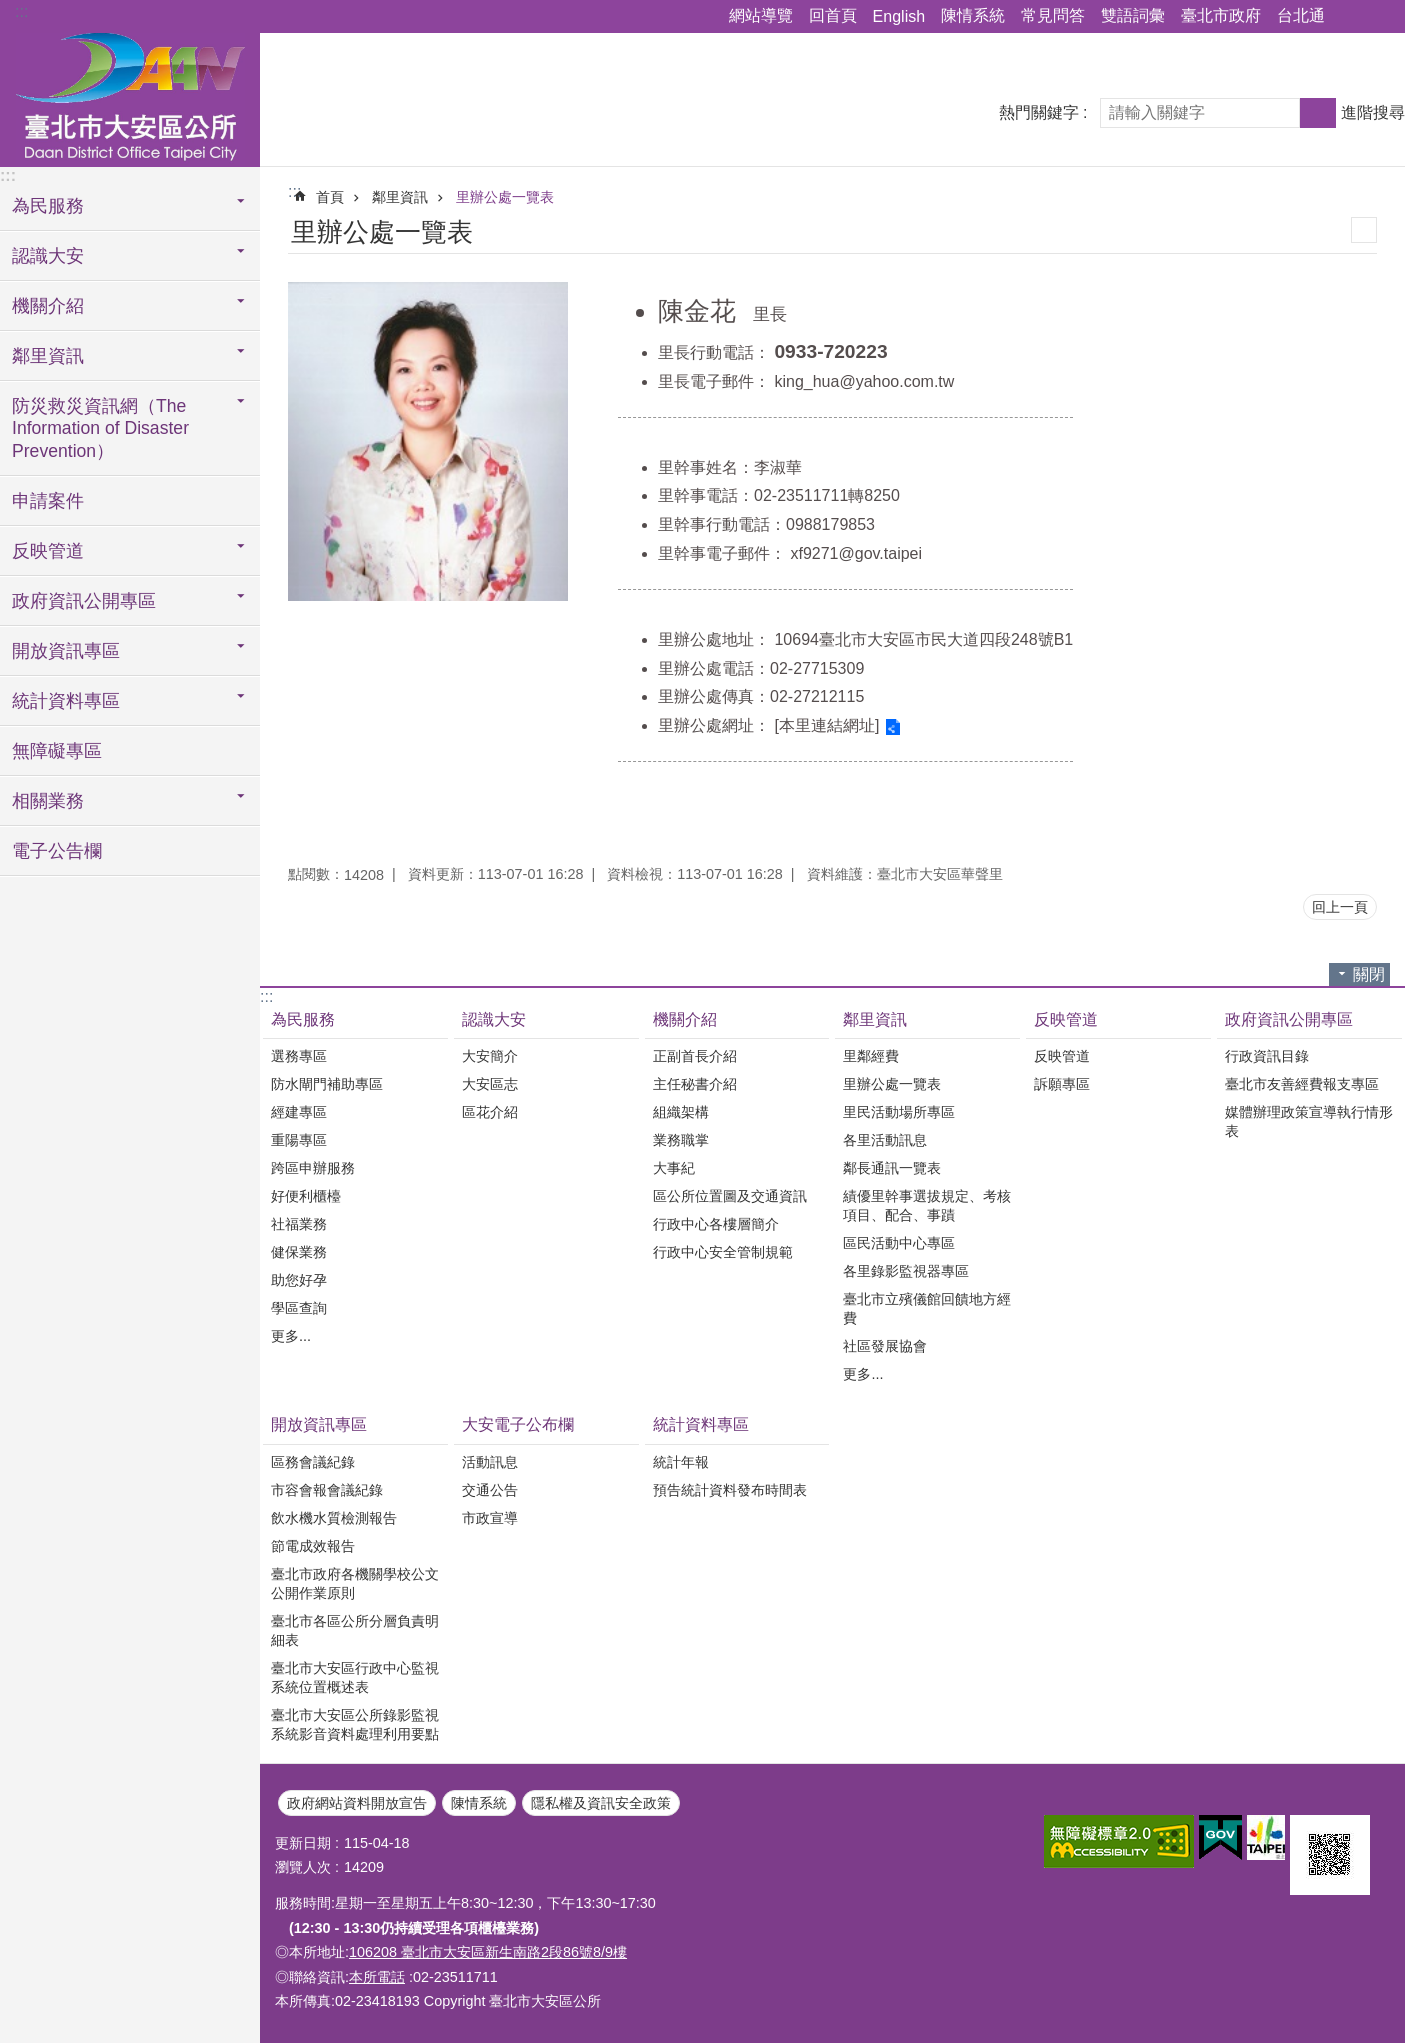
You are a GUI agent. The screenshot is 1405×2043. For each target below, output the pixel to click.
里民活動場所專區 (899, 1112)
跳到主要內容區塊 (10, 10)
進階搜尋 (1373, 112)
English (899, 16)
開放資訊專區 (319, 1424)
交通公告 (490, 1490)
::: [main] (294, 191)
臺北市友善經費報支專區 (1302, 1084)
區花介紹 (490, 1112)
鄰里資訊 (400, 197)
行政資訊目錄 (1267, 1056)
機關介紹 (685, 1019)
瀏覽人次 (303, 1867)
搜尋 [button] (1318, 113)
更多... (291, 1336)
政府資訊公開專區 (1289, 1019)
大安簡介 (490, 1056)
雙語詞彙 (1133, 15)
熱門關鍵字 (1039, 112)
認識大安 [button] (48, 256)
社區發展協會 (885, 1346)
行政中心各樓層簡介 (716, 1224)
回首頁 (833, 15)
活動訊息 (490, 1462)
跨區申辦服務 (313, 1168)
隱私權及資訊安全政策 (601, 1803)
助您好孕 (299, 1280)
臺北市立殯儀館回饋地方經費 (927, 1308)
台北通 (1301, 15)
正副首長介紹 (695, 1056)
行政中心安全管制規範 (723, 1252)
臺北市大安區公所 (130, 97)
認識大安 (494, 1019)
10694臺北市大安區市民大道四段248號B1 (923, 639)
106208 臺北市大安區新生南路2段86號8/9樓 (488, 1952)
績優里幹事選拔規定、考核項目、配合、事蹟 (927, 1205)
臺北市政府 (1221, 15)
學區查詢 (299, 1308)
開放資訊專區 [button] (66, 651)
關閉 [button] (1369, 974)
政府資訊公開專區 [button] (84, 601)
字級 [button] (1378, 17)
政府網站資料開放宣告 (357, 1803)
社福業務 (299, 1224)
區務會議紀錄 (313, 1462)
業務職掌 (681, 1140)
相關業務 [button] (48, 801)
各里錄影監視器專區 (906, 1271)
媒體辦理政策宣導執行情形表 (1309, 1121)
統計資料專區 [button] (66, 701)
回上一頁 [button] (1340, 907)
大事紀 (674, 1168)
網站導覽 (761, 15)
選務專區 (299, 1056)
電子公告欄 (57, 851)
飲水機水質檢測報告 (334, 1518)
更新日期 (303, 1843)
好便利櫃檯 (306, 1196)
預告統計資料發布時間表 (730, 1490)
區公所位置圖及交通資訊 (730, 1196)
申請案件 (48, 501)
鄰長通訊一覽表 (892, 1168)
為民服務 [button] (48, 206)
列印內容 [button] (1364, 230)
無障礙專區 (57, 751)
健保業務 (299, 1252)
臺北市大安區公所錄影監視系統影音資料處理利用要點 (355, 1724)
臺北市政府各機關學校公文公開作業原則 (355, 1583)
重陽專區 (299, 1140)
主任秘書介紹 (695, 1084)
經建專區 (299, 1112)
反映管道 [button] (48, 551)
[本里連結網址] (826, 725)
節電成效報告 (313, 1546)
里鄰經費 (871, 1056)
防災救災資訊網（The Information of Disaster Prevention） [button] (100, 428)
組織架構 (681, 1112)
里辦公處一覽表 (505, 197)
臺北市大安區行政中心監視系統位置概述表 (355, 1677)
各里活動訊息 (885, 1140)
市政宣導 (490, 1518)
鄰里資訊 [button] (48, 356)
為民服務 (303, 1019)
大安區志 (490, 1084)
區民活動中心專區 (899, 1243)
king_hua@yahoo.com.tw (864, 381)
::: (21, 11)
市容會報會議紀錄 (327, 1490)
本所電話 (377, 1977)
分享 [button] (1350, 17)
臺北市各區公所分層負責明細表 (355, 1630)
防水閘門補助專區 (327, 1084)
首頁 (330, 197)
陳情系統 (973, 15)
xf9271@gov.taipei (856, 553)
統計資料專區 (701, 1424)
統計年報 (681, 1462)
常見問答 (1053, 15)
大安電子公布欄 (518, 1424)
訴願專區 (1062, 1084)
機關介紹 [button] (48, 306)
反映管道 (1066, 1019)
